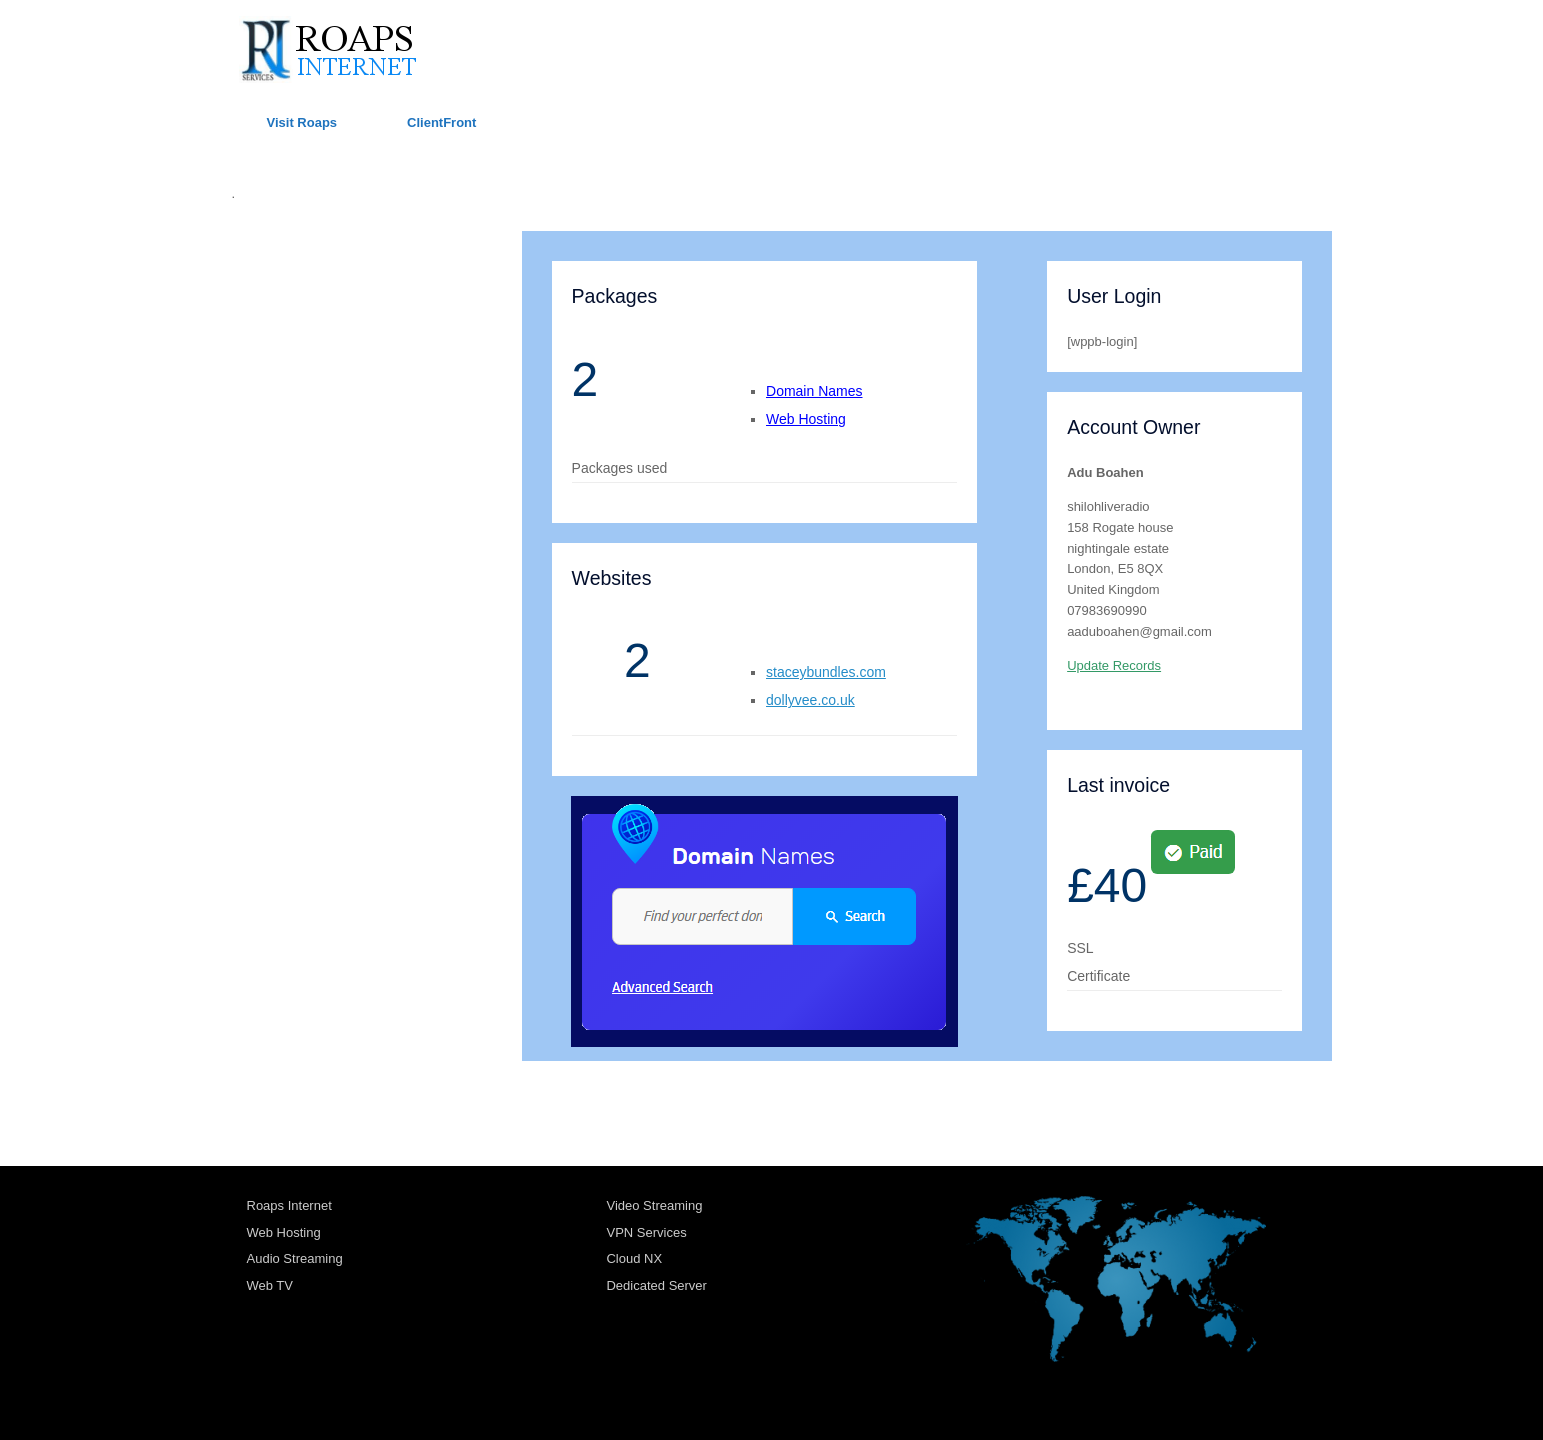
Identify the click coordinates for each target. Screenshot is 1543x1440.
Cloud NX (634, 1258)
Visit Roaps (302, 122)
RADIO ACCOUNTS (300, 387)
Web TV (270, 1285)
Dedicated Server (656, 1285)
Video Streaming (654, 1205)
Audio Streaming (295, 1258)
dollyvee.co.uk (810, 700)
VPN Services (646, 1232)
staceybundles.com (826, 672)
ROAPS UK (271, 254)
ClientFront (441, 122)
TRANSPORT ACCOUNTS (323, 343)
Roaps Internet (289, 1205)
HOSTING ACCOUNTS (310, 298)
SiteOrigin (757, 1401)
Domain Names (814, 391)
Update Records (1114, 665)
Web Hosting (806, 419)
